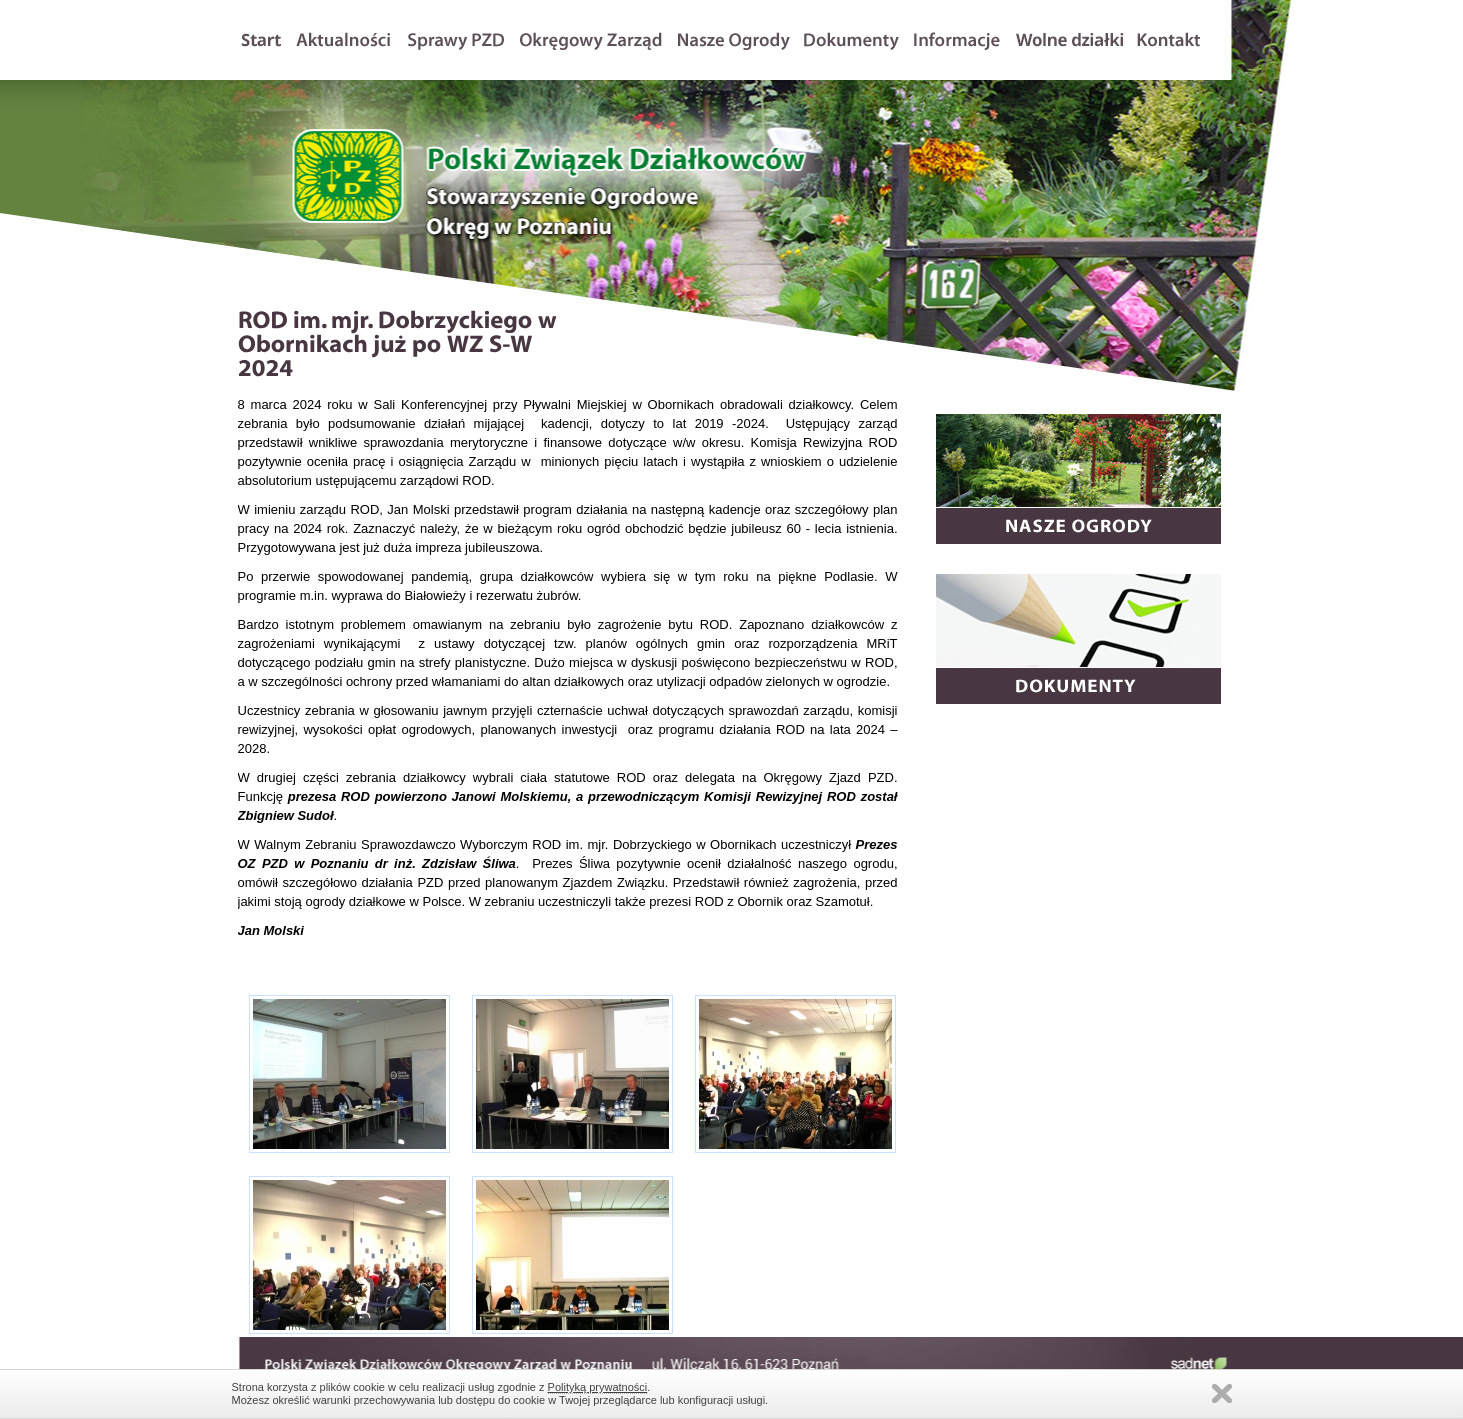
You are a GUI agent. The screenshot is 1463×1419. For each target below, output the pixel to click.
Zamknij (1222, 1393)
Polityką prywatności (598, 1387)
